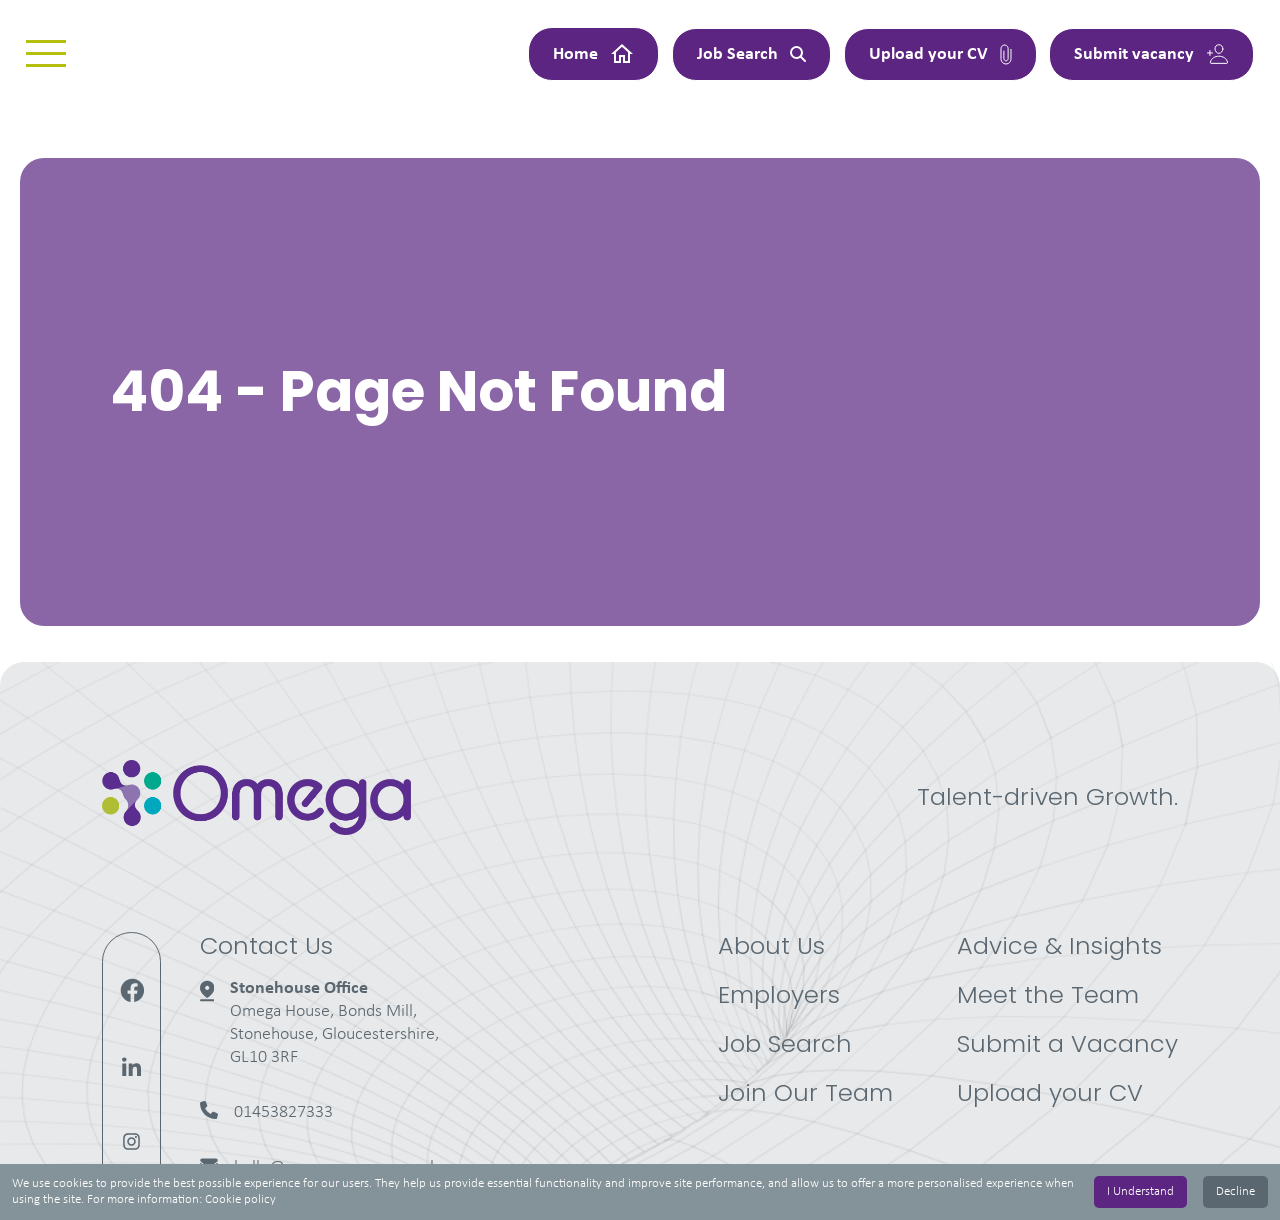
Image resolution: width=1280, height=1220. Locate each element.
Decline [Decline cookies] (1235, 1191)
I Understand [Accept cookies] (1140, 1191)
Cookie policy (240, 1199)
